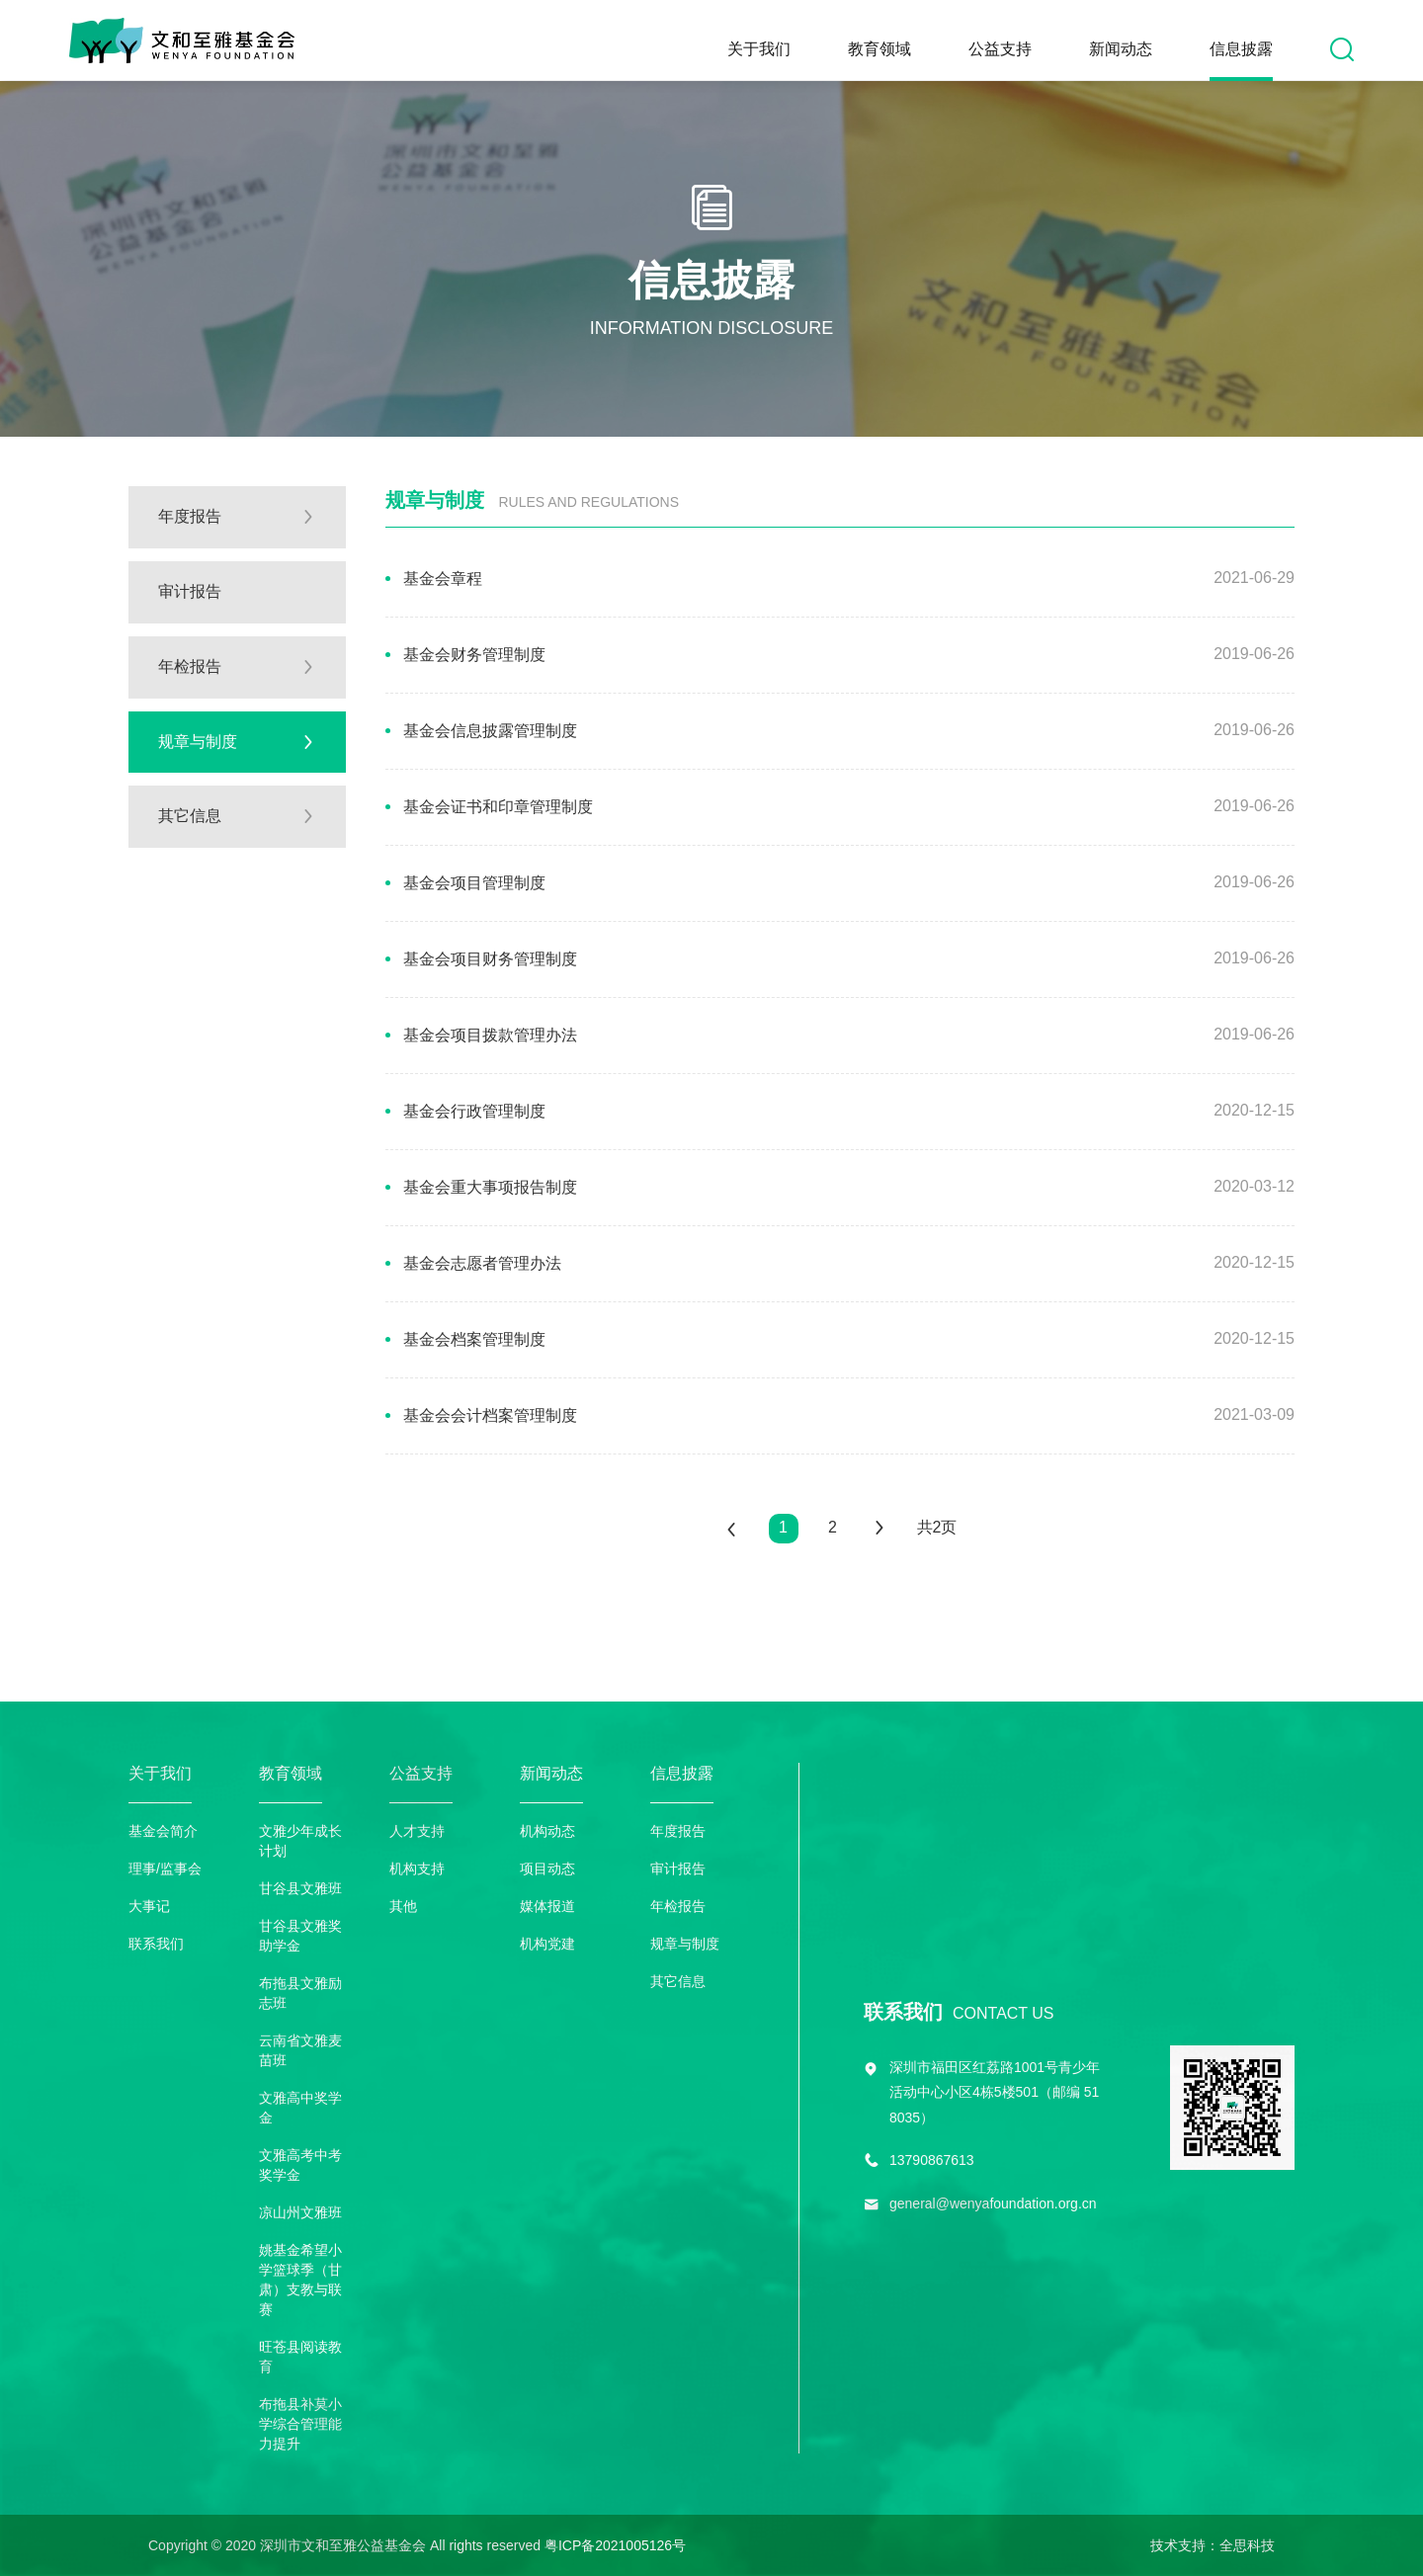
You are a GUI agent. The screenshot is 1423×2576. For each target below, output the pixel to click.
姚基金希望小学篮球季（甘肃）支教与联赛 (300, 2279)
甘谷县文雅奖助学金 (300, 1935)
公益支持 (1000, 49)
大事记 (149, 1906)
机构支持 (417, 1868)
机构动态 (547, 1831)
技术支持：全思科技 (1212, 2545)
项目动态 (547, 1868)
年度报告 (678, 1831)
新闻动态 (1120, 49)
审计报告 (678, 1868)
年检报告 (678, 1906)
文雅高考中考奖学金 (300, 2165)
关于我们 (759, 49)
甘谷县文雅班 (300, 1888)
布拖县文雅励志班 (300, 1993)
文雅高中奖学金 (300, 2107)
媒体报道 (547, 1906)
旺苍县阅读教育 (300, 2356)
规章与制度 (684, 1944)
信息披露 (1241, 49)
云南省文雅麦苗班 (300, 2050)
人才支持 (417, 1831)
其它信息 (678, 1981)
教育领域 (879, 49)
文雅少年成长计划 (300, 1841)
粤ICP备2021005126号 (615, 2545)
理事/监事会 (165, 1868)
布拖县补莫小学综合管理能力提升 (300, 2423)
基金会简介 (163, 1831)
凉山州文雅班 (300, 2212)
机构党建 (547, 1944)
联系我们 (156, 1944)
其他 (403, 1906)
